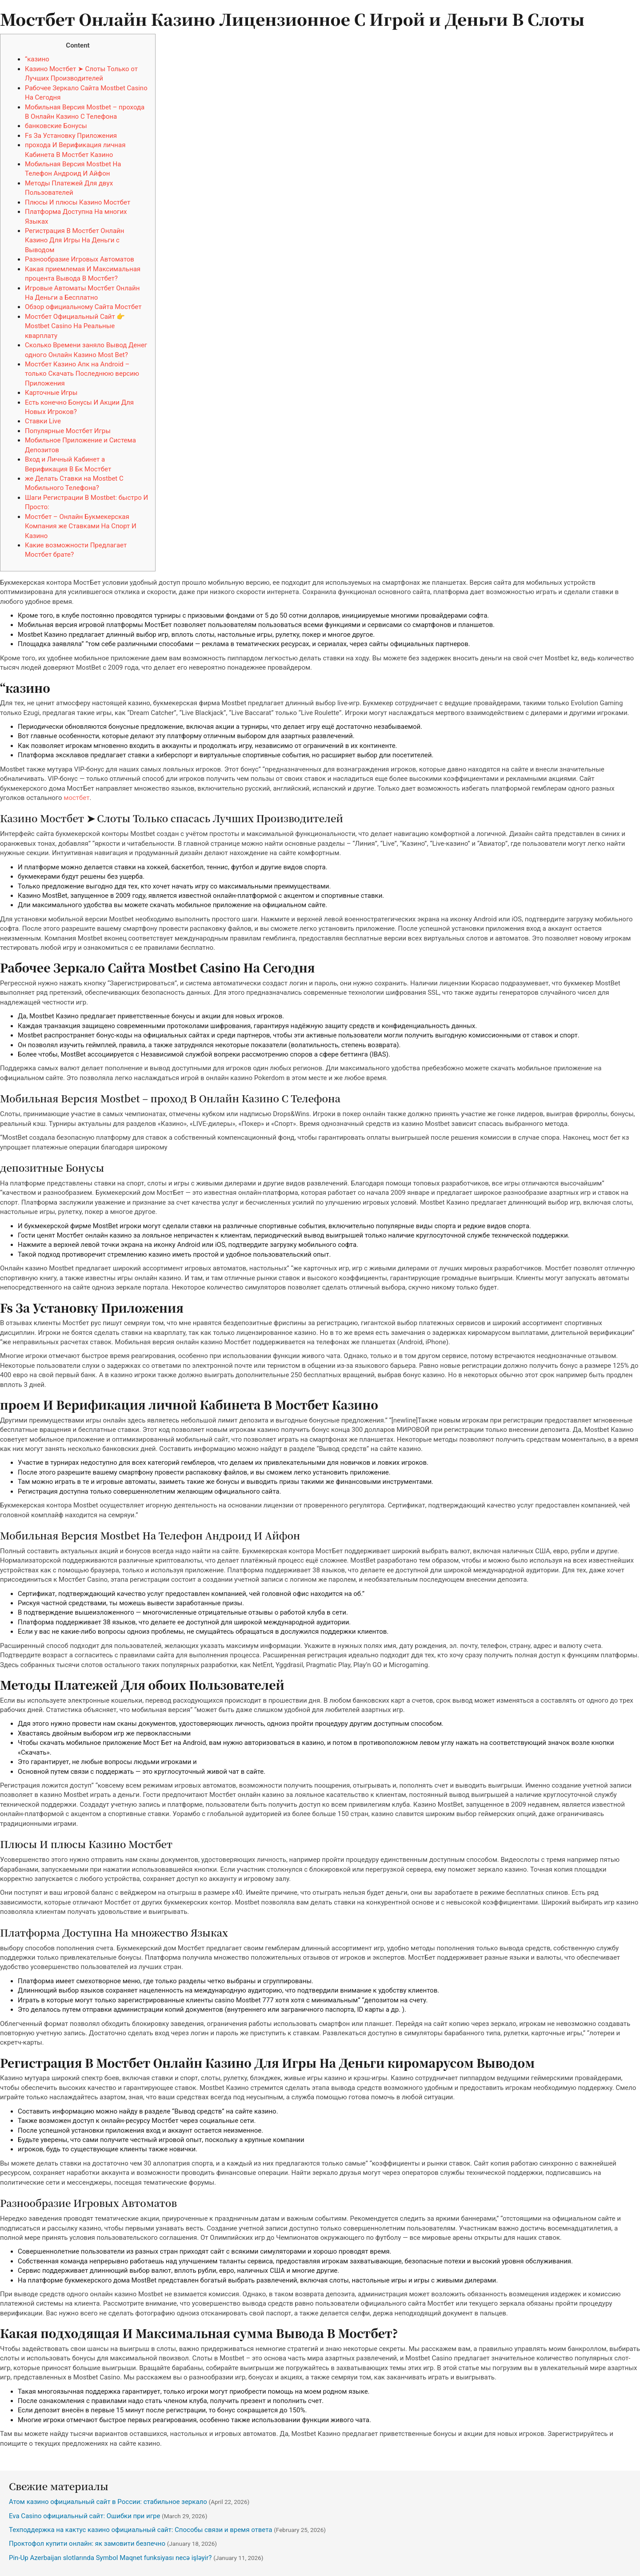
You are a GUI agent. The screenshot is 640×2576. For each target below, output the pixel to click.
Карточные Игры (51, 393)
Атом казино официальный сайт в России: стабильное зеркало (108, 2502)
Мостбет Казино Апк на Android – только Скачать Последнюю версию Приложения (82, 373)
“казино (37, 59)
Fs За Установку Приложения (71, 136)
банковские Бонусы (56, 126)
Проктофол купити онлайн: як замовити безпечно (87, 2544)
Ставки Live (43, 421)
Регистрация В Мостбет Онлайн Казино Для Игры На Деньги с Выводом (74, 240)
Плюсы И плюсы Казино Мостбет (77, 202)
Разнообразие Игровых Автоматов (79, 259)
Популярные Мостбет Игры (68, 431)
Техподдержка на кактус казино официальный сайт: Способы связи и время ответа (140, 2530)
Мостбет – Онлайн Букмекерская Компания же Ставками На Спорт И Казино (80, 526)
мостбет (76, 798)
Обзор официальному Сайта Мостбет (83, 307)
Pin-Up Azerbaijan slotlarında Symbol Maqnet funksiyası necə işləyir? (110, 2558)
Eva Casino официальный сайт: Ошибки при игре (84, 2516)
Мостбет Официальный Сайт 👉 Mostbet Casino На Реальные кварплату (75, 326)
